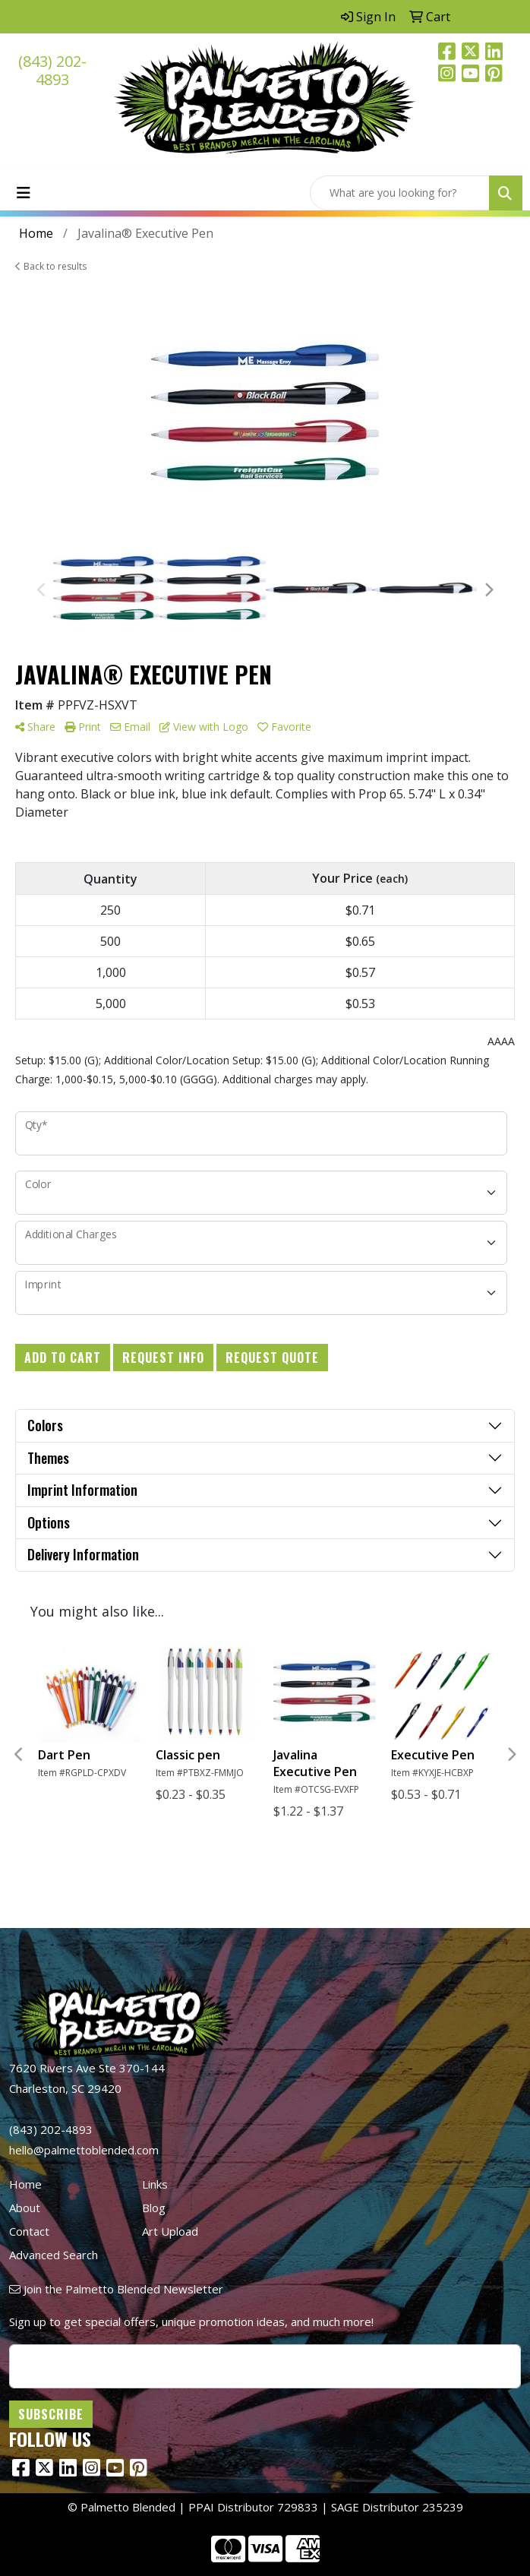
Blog (154, 2207)
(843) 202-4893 (52, 70)
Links (155, 2184)
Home (25, 2184)
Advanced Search (53, 2254)
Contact (29, 2231)
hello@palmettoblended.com (84, 2149)
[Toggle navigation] (23, 193)
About (24, 2207)
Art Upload (170, 2231)
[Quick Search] (400, 192)
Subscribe (51, 2414)
